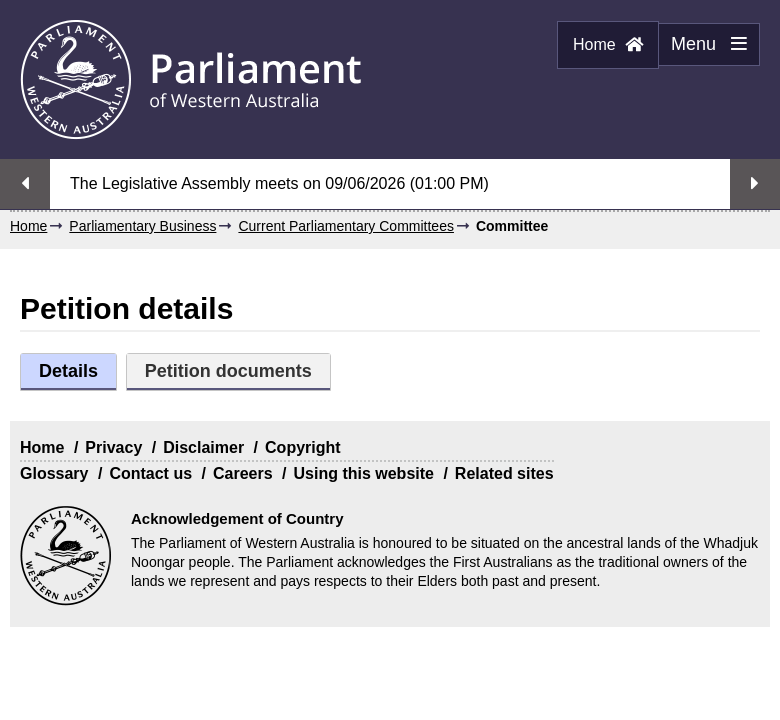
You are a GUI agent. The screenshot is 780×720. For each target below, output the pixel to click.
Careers (243, 473)
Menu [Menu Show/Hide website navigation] (702, 50)
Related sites (504, 473)
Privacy (113, 447)
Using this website (363, 473)
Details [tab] (68, 371)
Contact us (150, 473)
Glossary (54, 473)
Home (608, 44)
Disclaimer (203, 447)
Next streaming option (755, 184)
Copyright (303, 447)
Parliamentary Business (142, 226)
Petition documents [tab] (228, 371)
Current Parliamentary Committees (346, 226)
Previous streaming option (25, 184)
